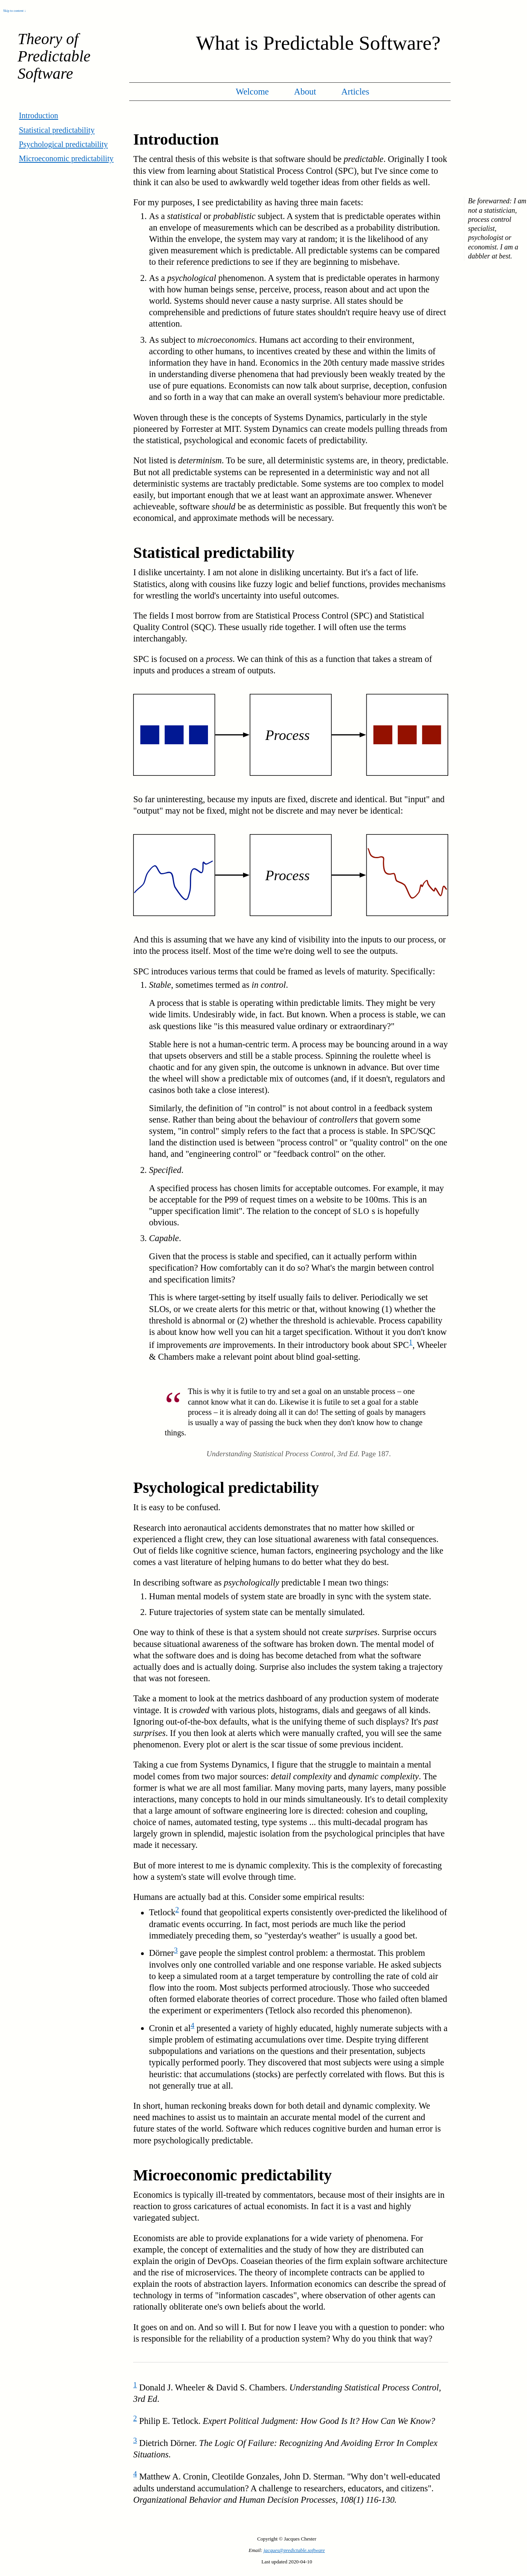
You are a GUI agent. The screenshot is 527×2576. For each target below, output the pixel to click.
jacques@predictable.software (294, 2550)
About (305, 92)
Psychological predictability (63, 144)
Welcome (252, 92)
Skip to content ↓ (15, 11)
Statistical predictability (57, 130)
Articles (355, 92)
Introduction (38, 115)
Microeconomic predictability (66, 158)
